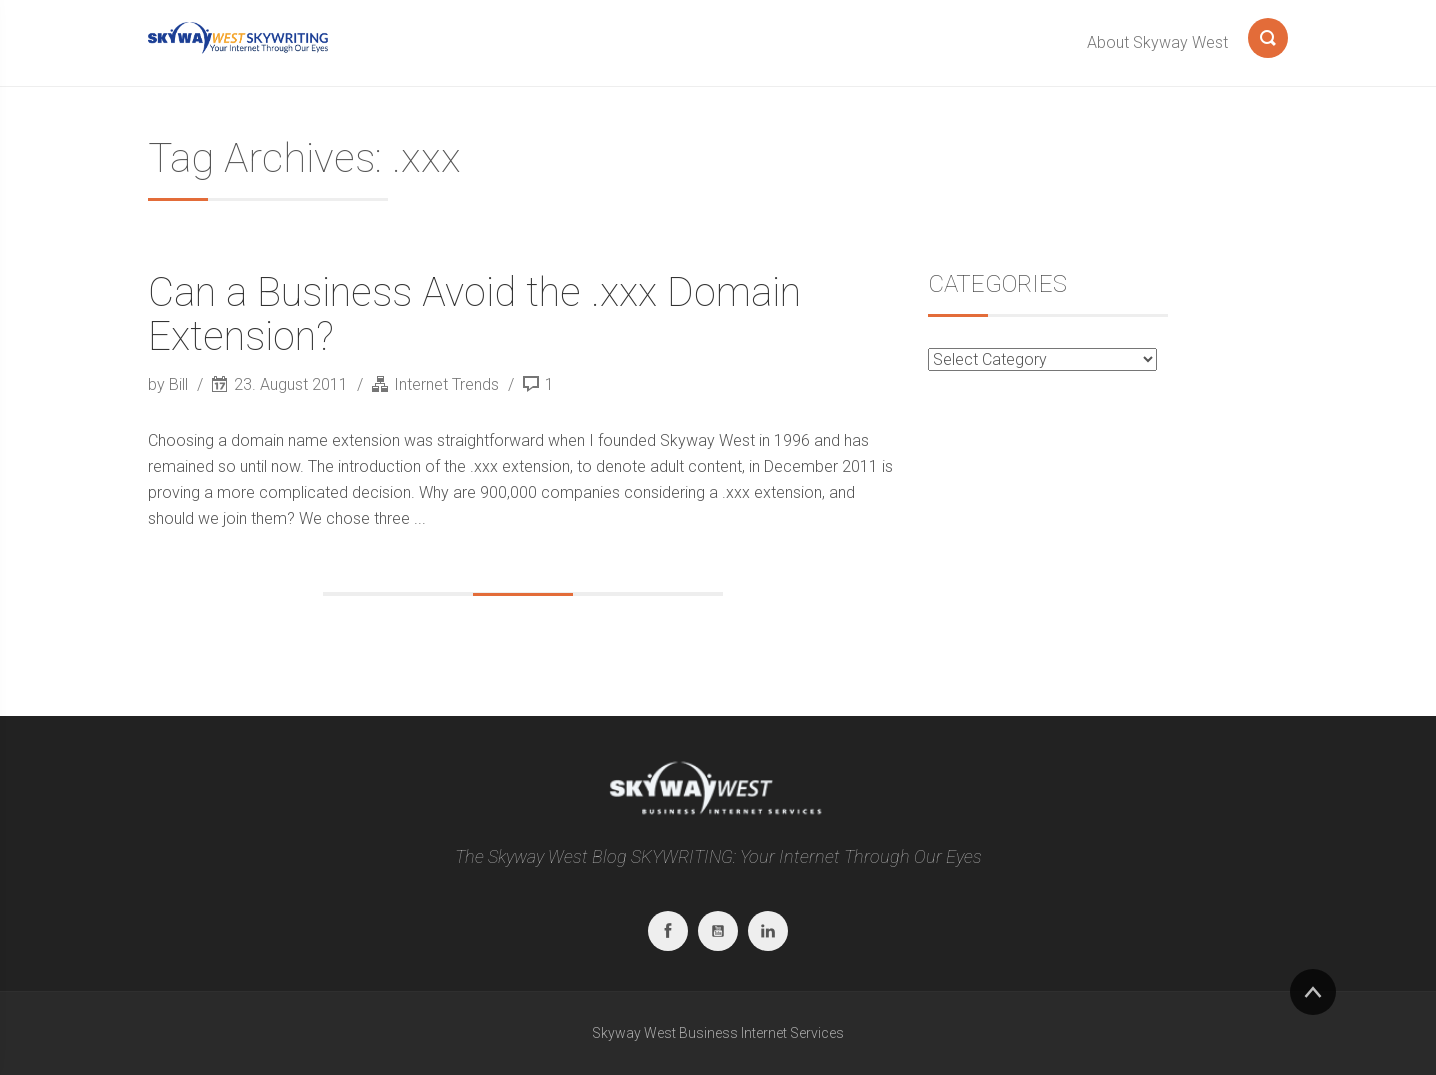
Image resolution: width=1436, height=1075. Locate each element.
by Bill (170, 384)
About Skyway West (1157, 42)
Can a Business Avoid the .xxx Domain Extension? (474, 314)
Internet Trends (446, 384)
